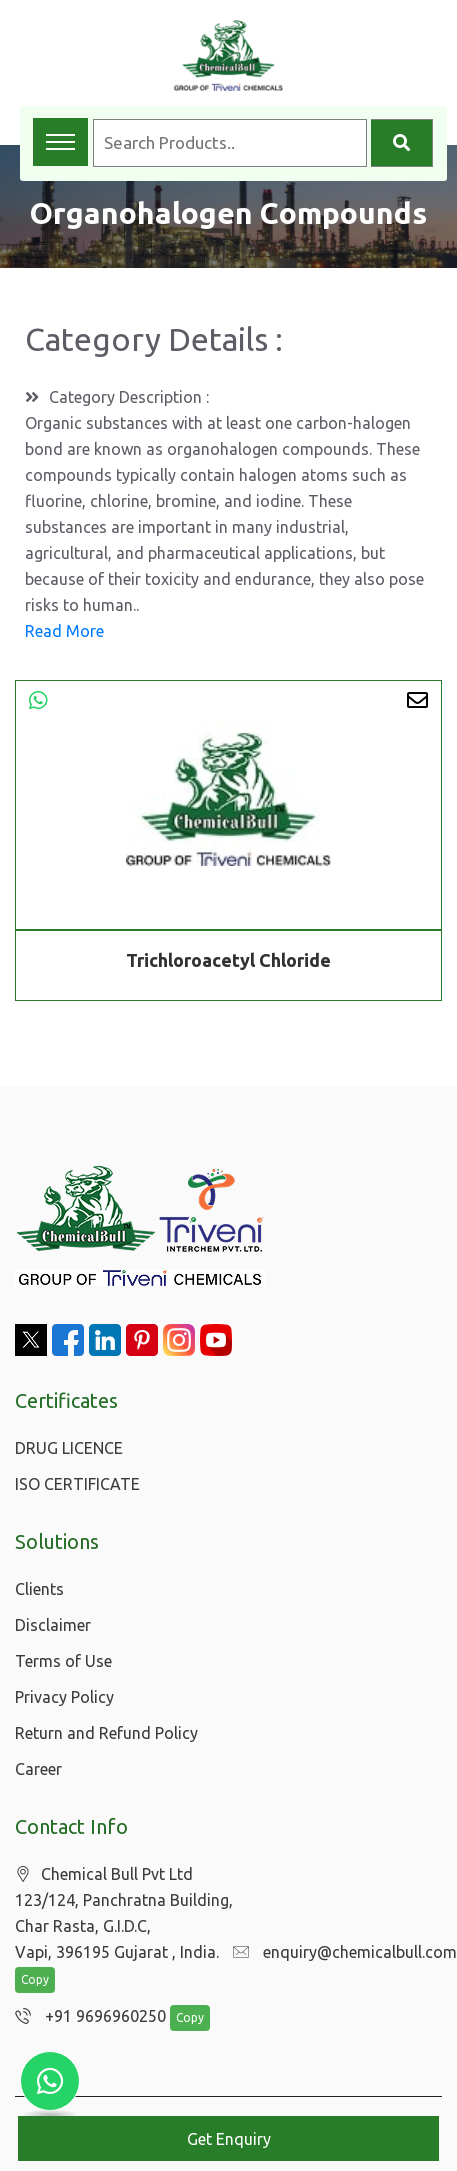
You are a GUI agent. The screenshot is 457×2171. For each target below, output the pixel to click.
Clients (39, 1589)
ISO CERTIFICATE (77, 1484)
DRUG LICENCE (69, 1448)
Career (38, 1769)
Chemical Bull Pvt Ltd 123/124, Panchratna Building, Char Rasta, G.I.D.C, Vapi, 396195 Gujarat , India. (124, 1913)
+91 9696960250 (85, 2018)
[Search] (402, 143)
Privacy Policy (64, 1697)
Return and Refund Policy (106, 1733)
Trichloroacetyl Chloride (228, 960)
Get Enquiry (229, 2139)
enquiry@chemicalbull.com (340, 1953)
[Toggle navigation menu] (60, 142)
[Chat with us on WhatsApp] (50, 2081)
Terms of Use (63, 1661)
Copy (35, 1981)
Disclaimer (53, 1625)
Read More (64, 631)
